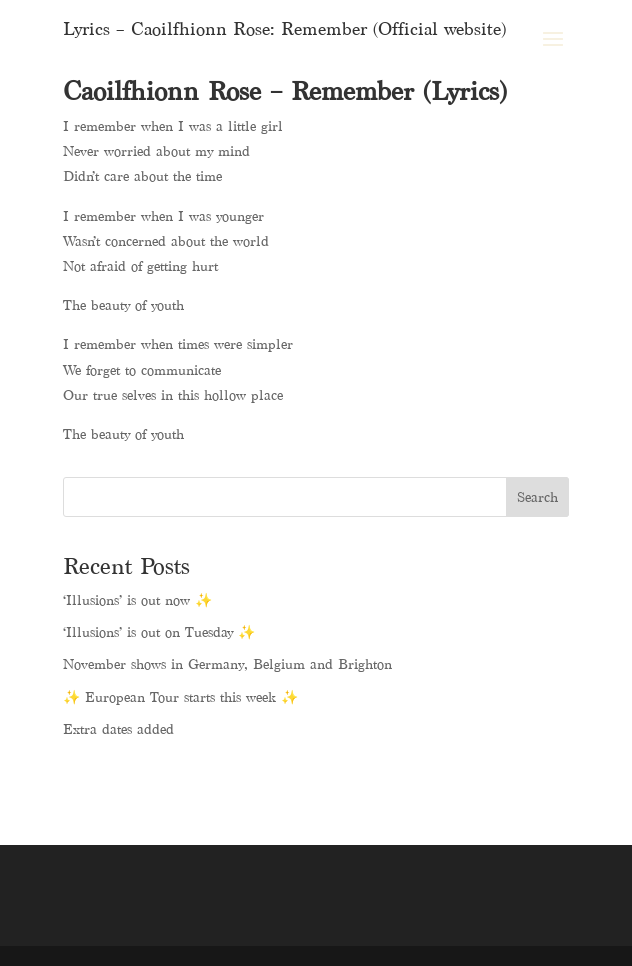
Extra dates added (118, 729)
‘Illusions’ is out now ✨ (137, 600)
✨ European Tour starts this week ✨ (180, 697)
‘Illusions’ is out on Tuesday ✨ (159, 632)
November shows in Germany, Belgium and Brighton (227, 664)
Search (537, 497)
